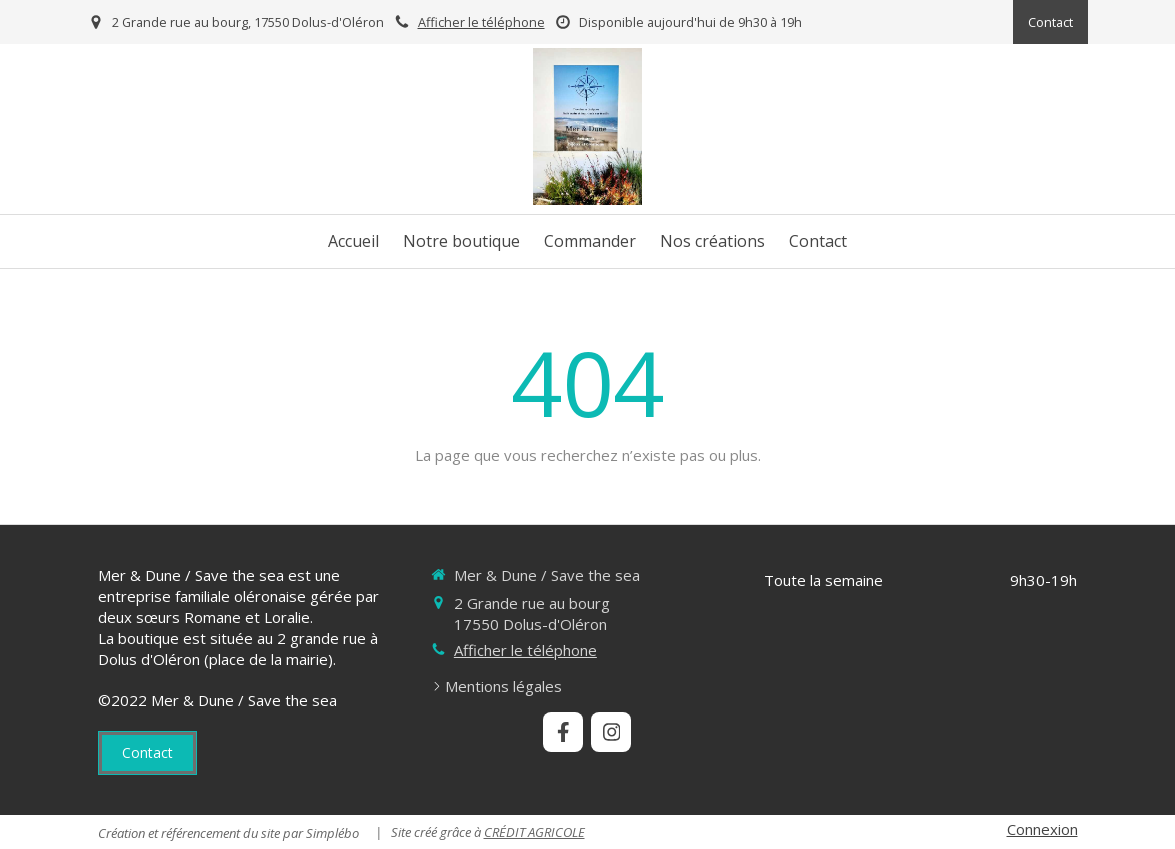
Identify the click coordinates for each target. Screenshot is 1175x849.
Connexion (1042, 829)
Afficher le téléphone (481, 22)
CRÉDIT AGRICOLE (534, 832)
